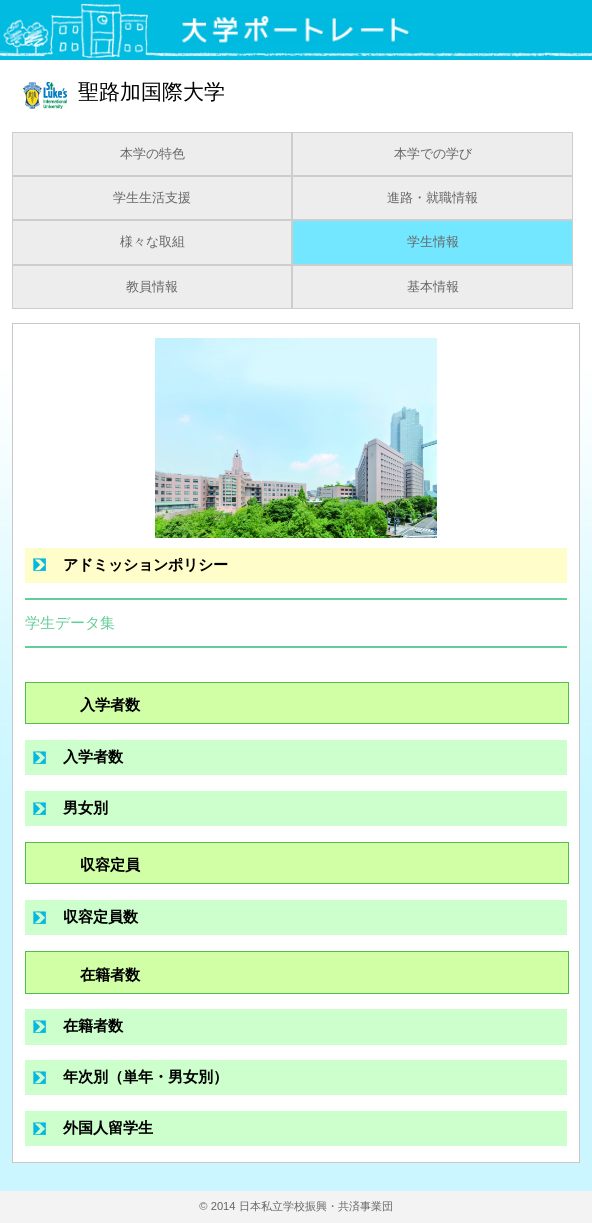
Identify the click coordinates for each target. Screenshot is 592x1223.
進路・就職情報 (432, 198)
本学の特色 (152, 154)
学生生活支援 (152, 198)
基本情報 (433, 287)
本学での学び (433, 154)
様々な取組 (152, 242)
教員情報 (152, 287)
